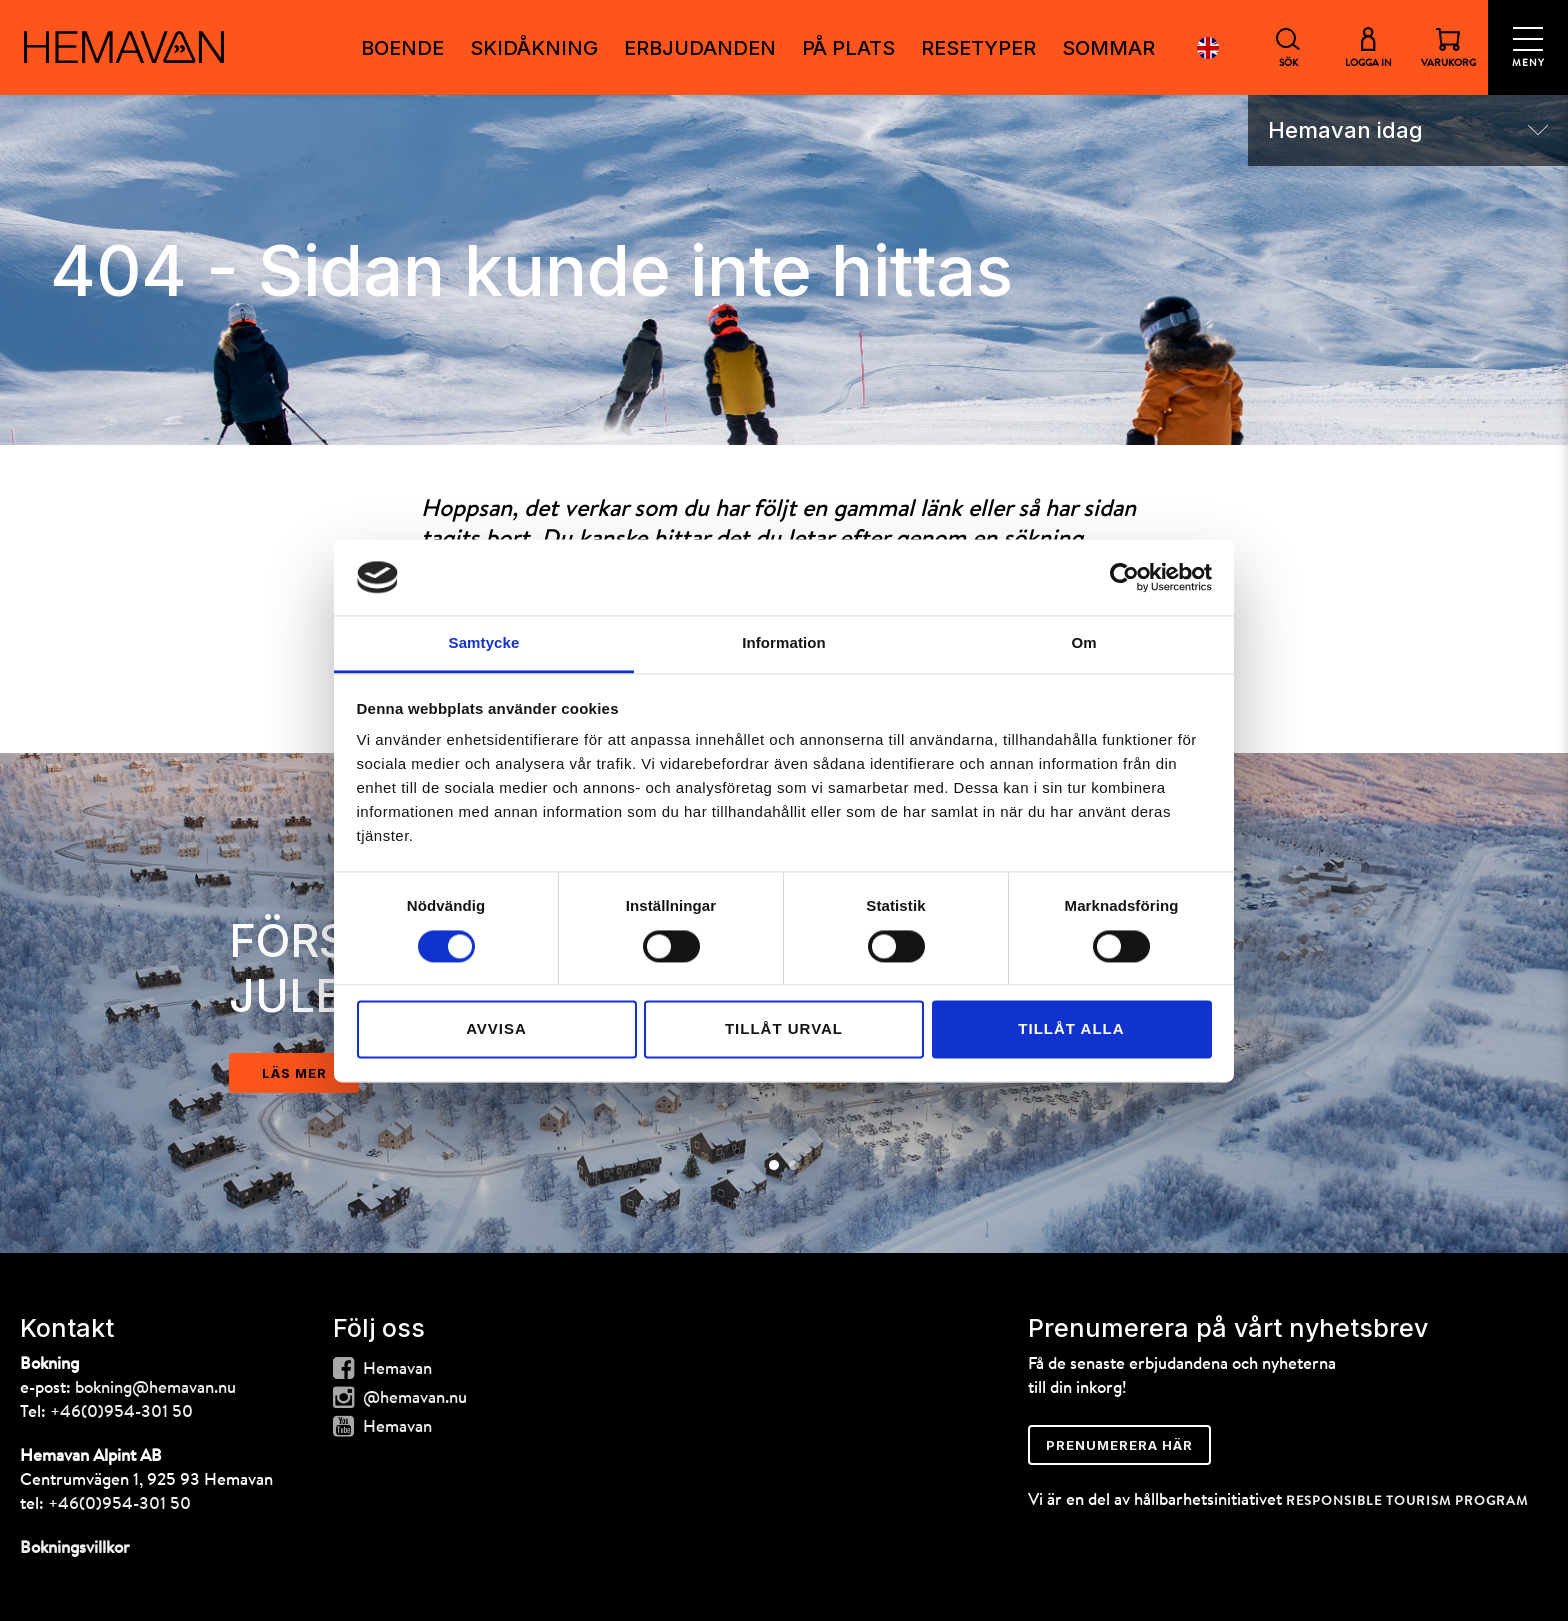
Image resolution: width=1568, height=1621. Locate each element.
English (1208, 47)
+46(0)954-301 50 (121, 1412)
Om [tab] (1083, 643)
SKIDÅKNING (534, 48)
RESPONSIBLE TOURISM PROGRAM (1407, 1501)
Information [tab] (784, 643)
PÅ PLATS (848, 48)
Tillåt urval (784, 1029)
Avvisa (496, 1029)
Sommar (1108, 48)
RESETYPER (978, 48)
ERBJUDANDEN (700, 48)
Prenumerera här (1119, 1445)
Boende (402, 48)
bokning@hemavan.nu (155, 1388)
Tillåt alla (1071, 1029)
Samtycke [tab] (484, 643)
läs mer (294, 1073)
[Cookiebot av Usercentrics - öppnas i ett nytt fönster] (1124, 577)
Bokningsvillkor (75, 1548)
